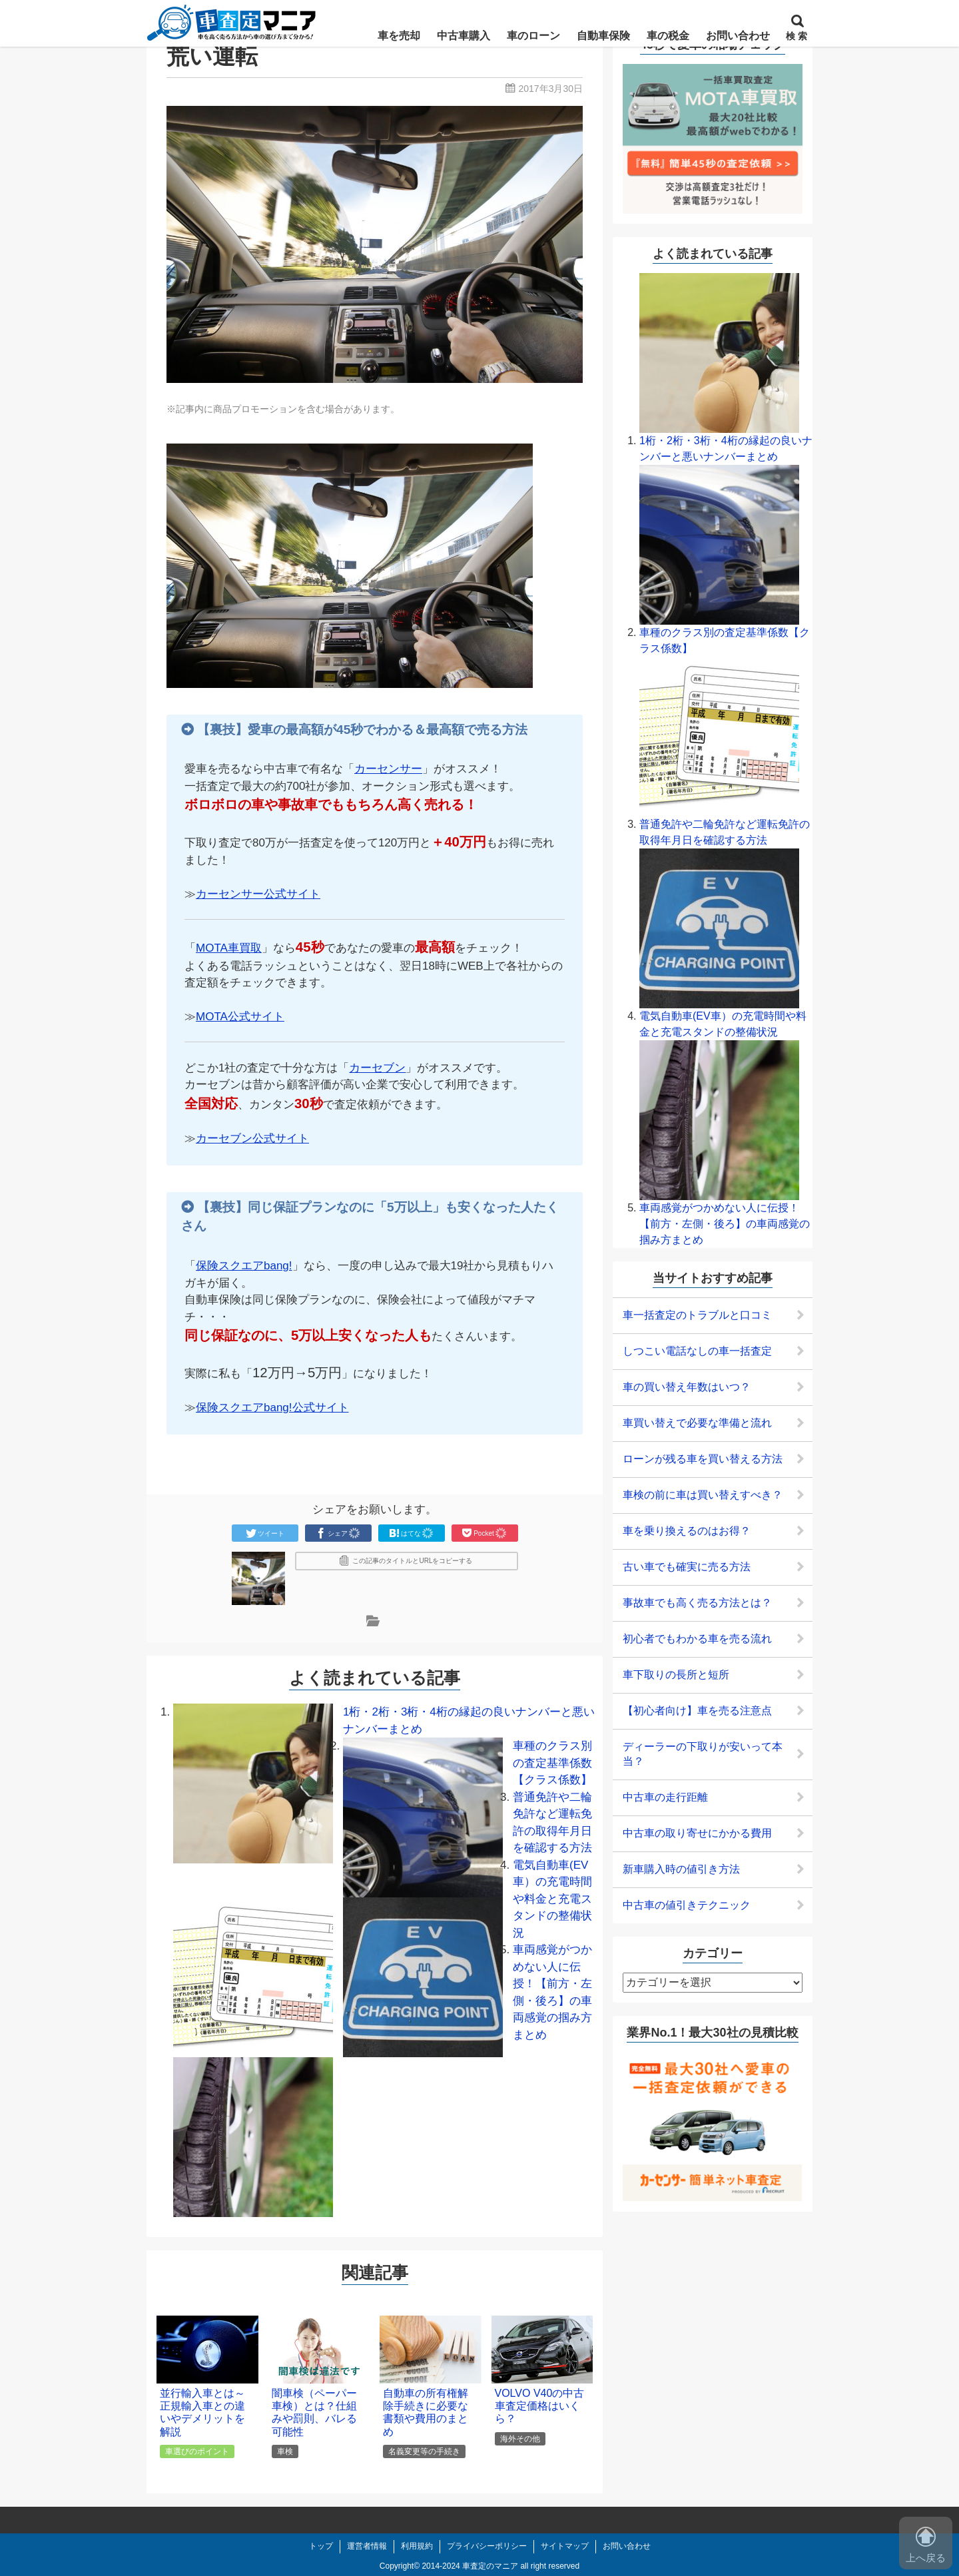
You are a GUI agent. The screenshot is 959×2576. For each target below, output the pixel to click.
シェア (338, 1533)
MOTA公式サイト (240, 1016)
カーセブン (377, 1068)
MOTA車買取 (229, 948)
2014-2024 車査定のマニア (470, 2566)
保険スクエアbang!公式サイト (272, 1407)
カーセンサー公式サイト (258, 894)
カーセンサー (388, 769)
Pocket (484, 1533)
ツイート (265, 1533)
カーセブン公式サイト (252, 1138)
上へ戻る (926, 2545)
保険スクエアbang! (244, 1265)
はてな (411, 1533)
